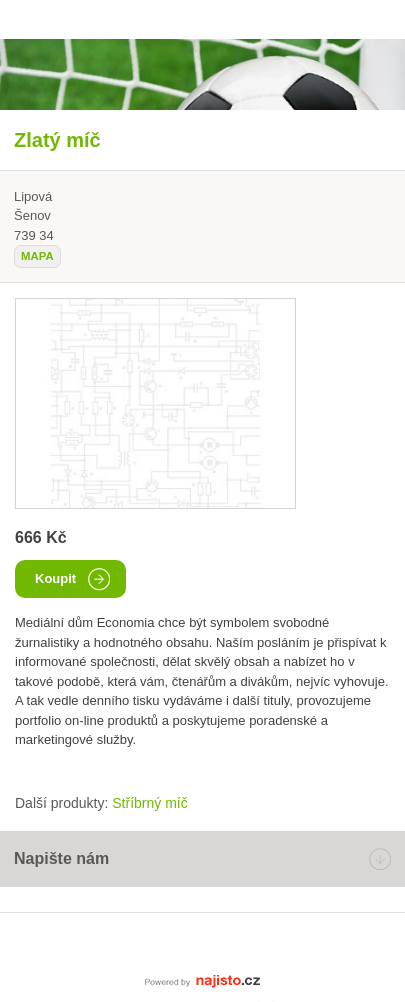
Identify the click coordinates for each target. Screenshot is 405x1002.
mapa (37, 256)
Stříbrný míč (149, 803)
